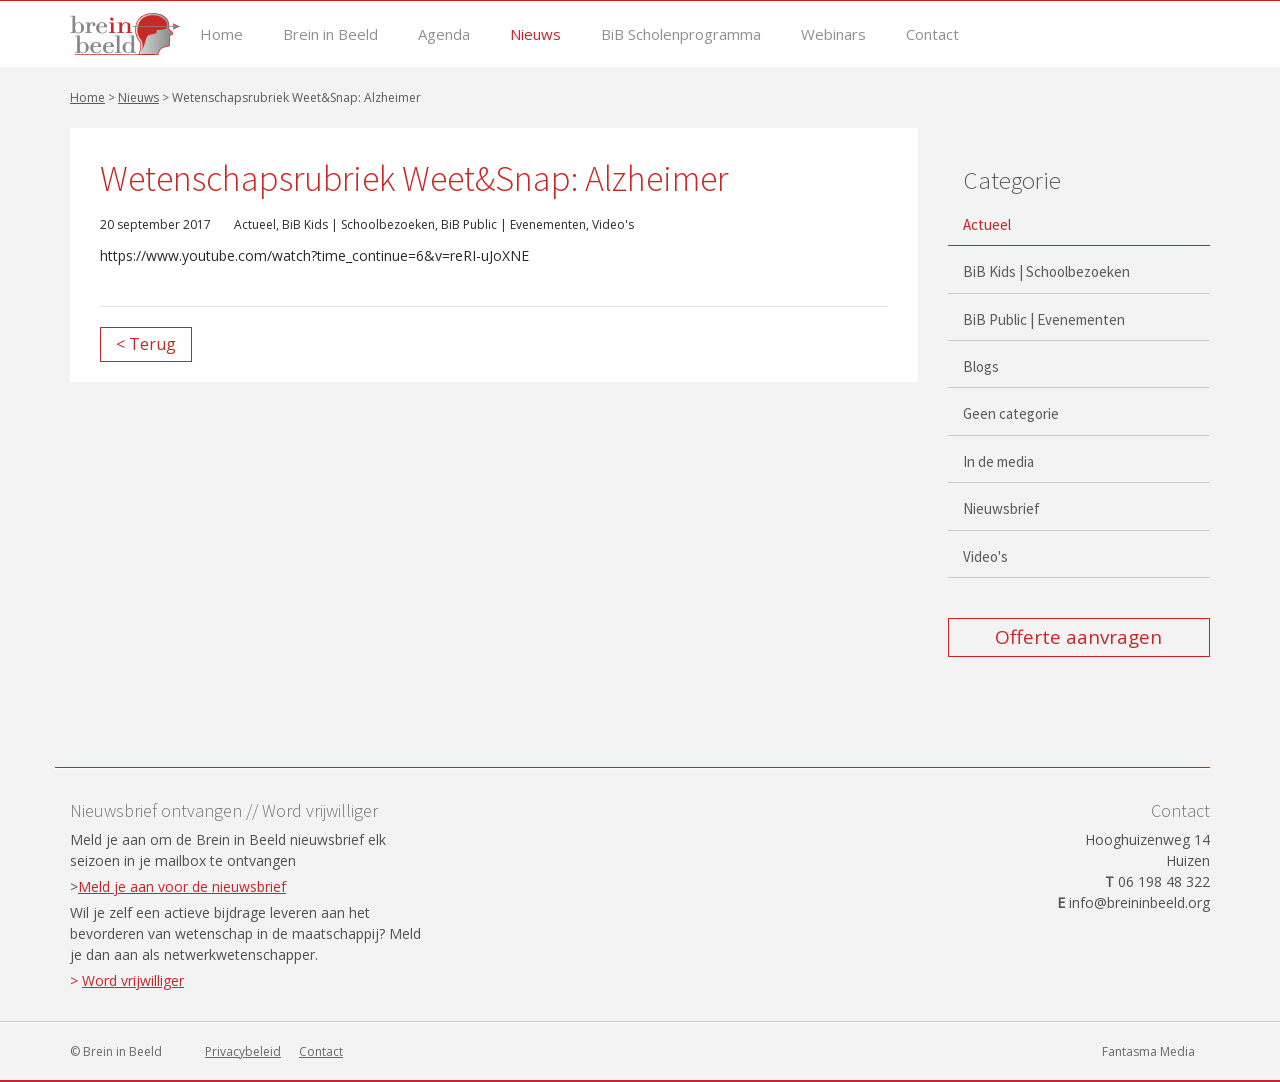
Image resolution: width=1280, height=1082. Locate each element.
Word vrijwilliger (133, 980)
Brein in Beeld (330, 34)
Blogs (981, 366)
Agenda (444, 34)
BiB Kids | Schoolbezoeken (358, 224)
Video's (613, 224)
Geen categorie (1011, 413)
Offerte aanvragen (1078, 637)
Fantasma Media (1148, 1051)
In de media (998, 461)
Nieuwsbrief (1001, 508)
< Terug (146, 344)
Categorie (1012, 180)
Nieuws (535, 34)
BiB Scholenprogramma (681, 34)
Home (221, 34)
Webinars (833, 34)
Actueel (255, 224)
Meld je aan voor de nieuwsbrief (182, 886)
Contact (932, 34)
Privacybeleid (243, 1051)
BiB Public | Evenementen (513, 224)
